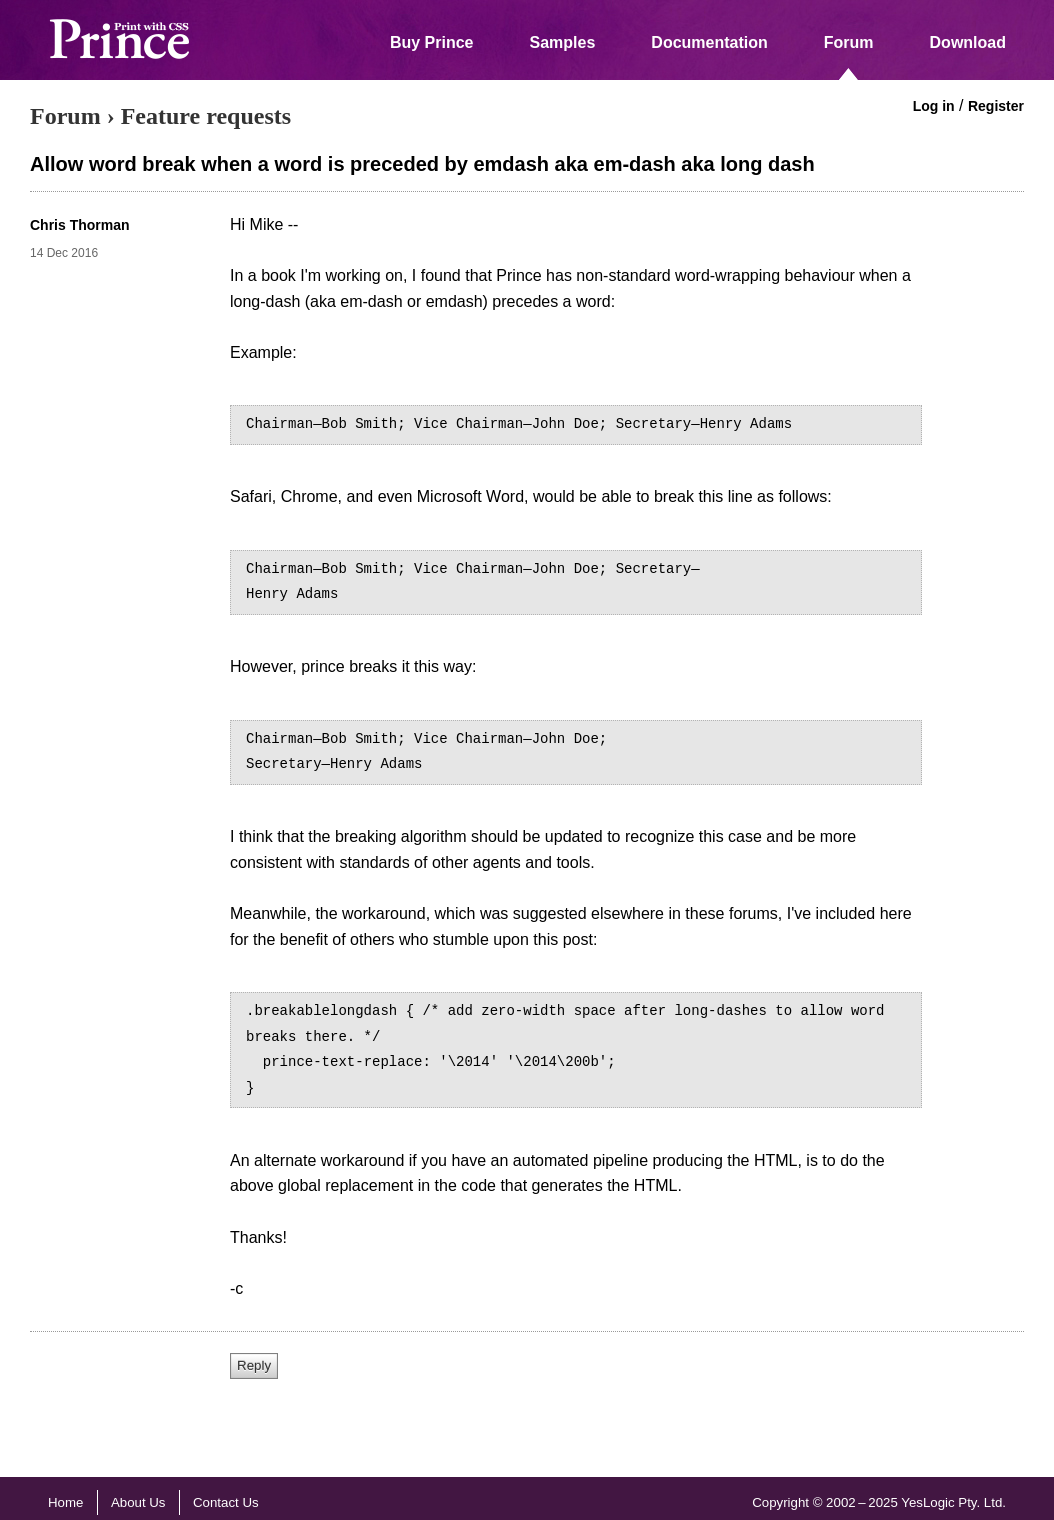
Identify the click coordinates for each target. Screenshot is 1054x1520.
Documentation (709, 42)
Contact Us (226, 1502)
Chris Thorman (80, 225)
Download (968, 42)
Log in (934, 106)
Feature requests (206, 116)
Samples (563, 42)
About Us (138, 1502)
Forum (849, 42)
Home (65, 1502)
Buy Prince (432, 42)
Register (996, 106)
